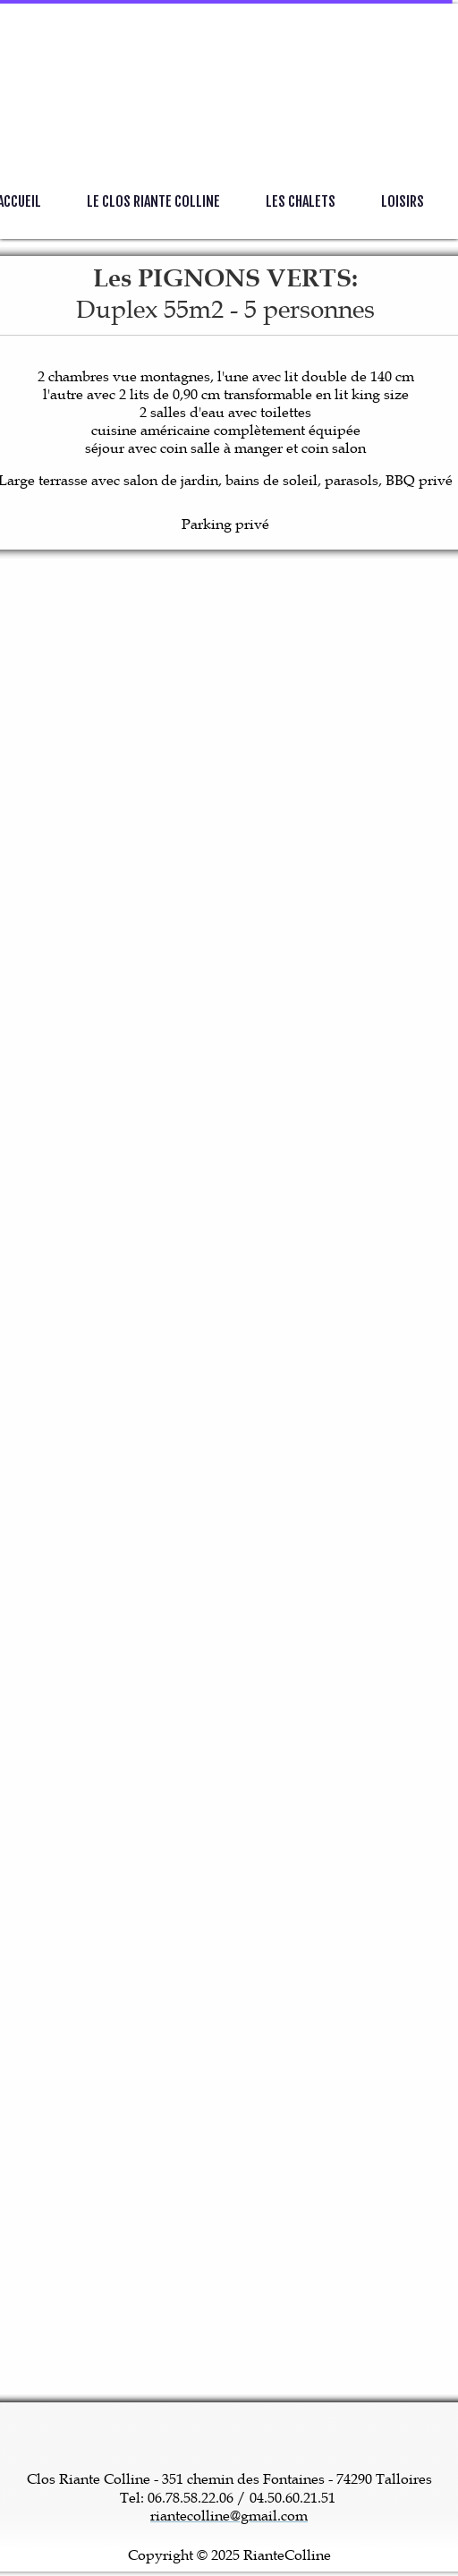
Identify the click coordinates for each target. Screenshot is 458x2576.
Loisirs (402, 201)
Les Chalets (300, 201)
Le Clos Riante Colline (153, 201)
